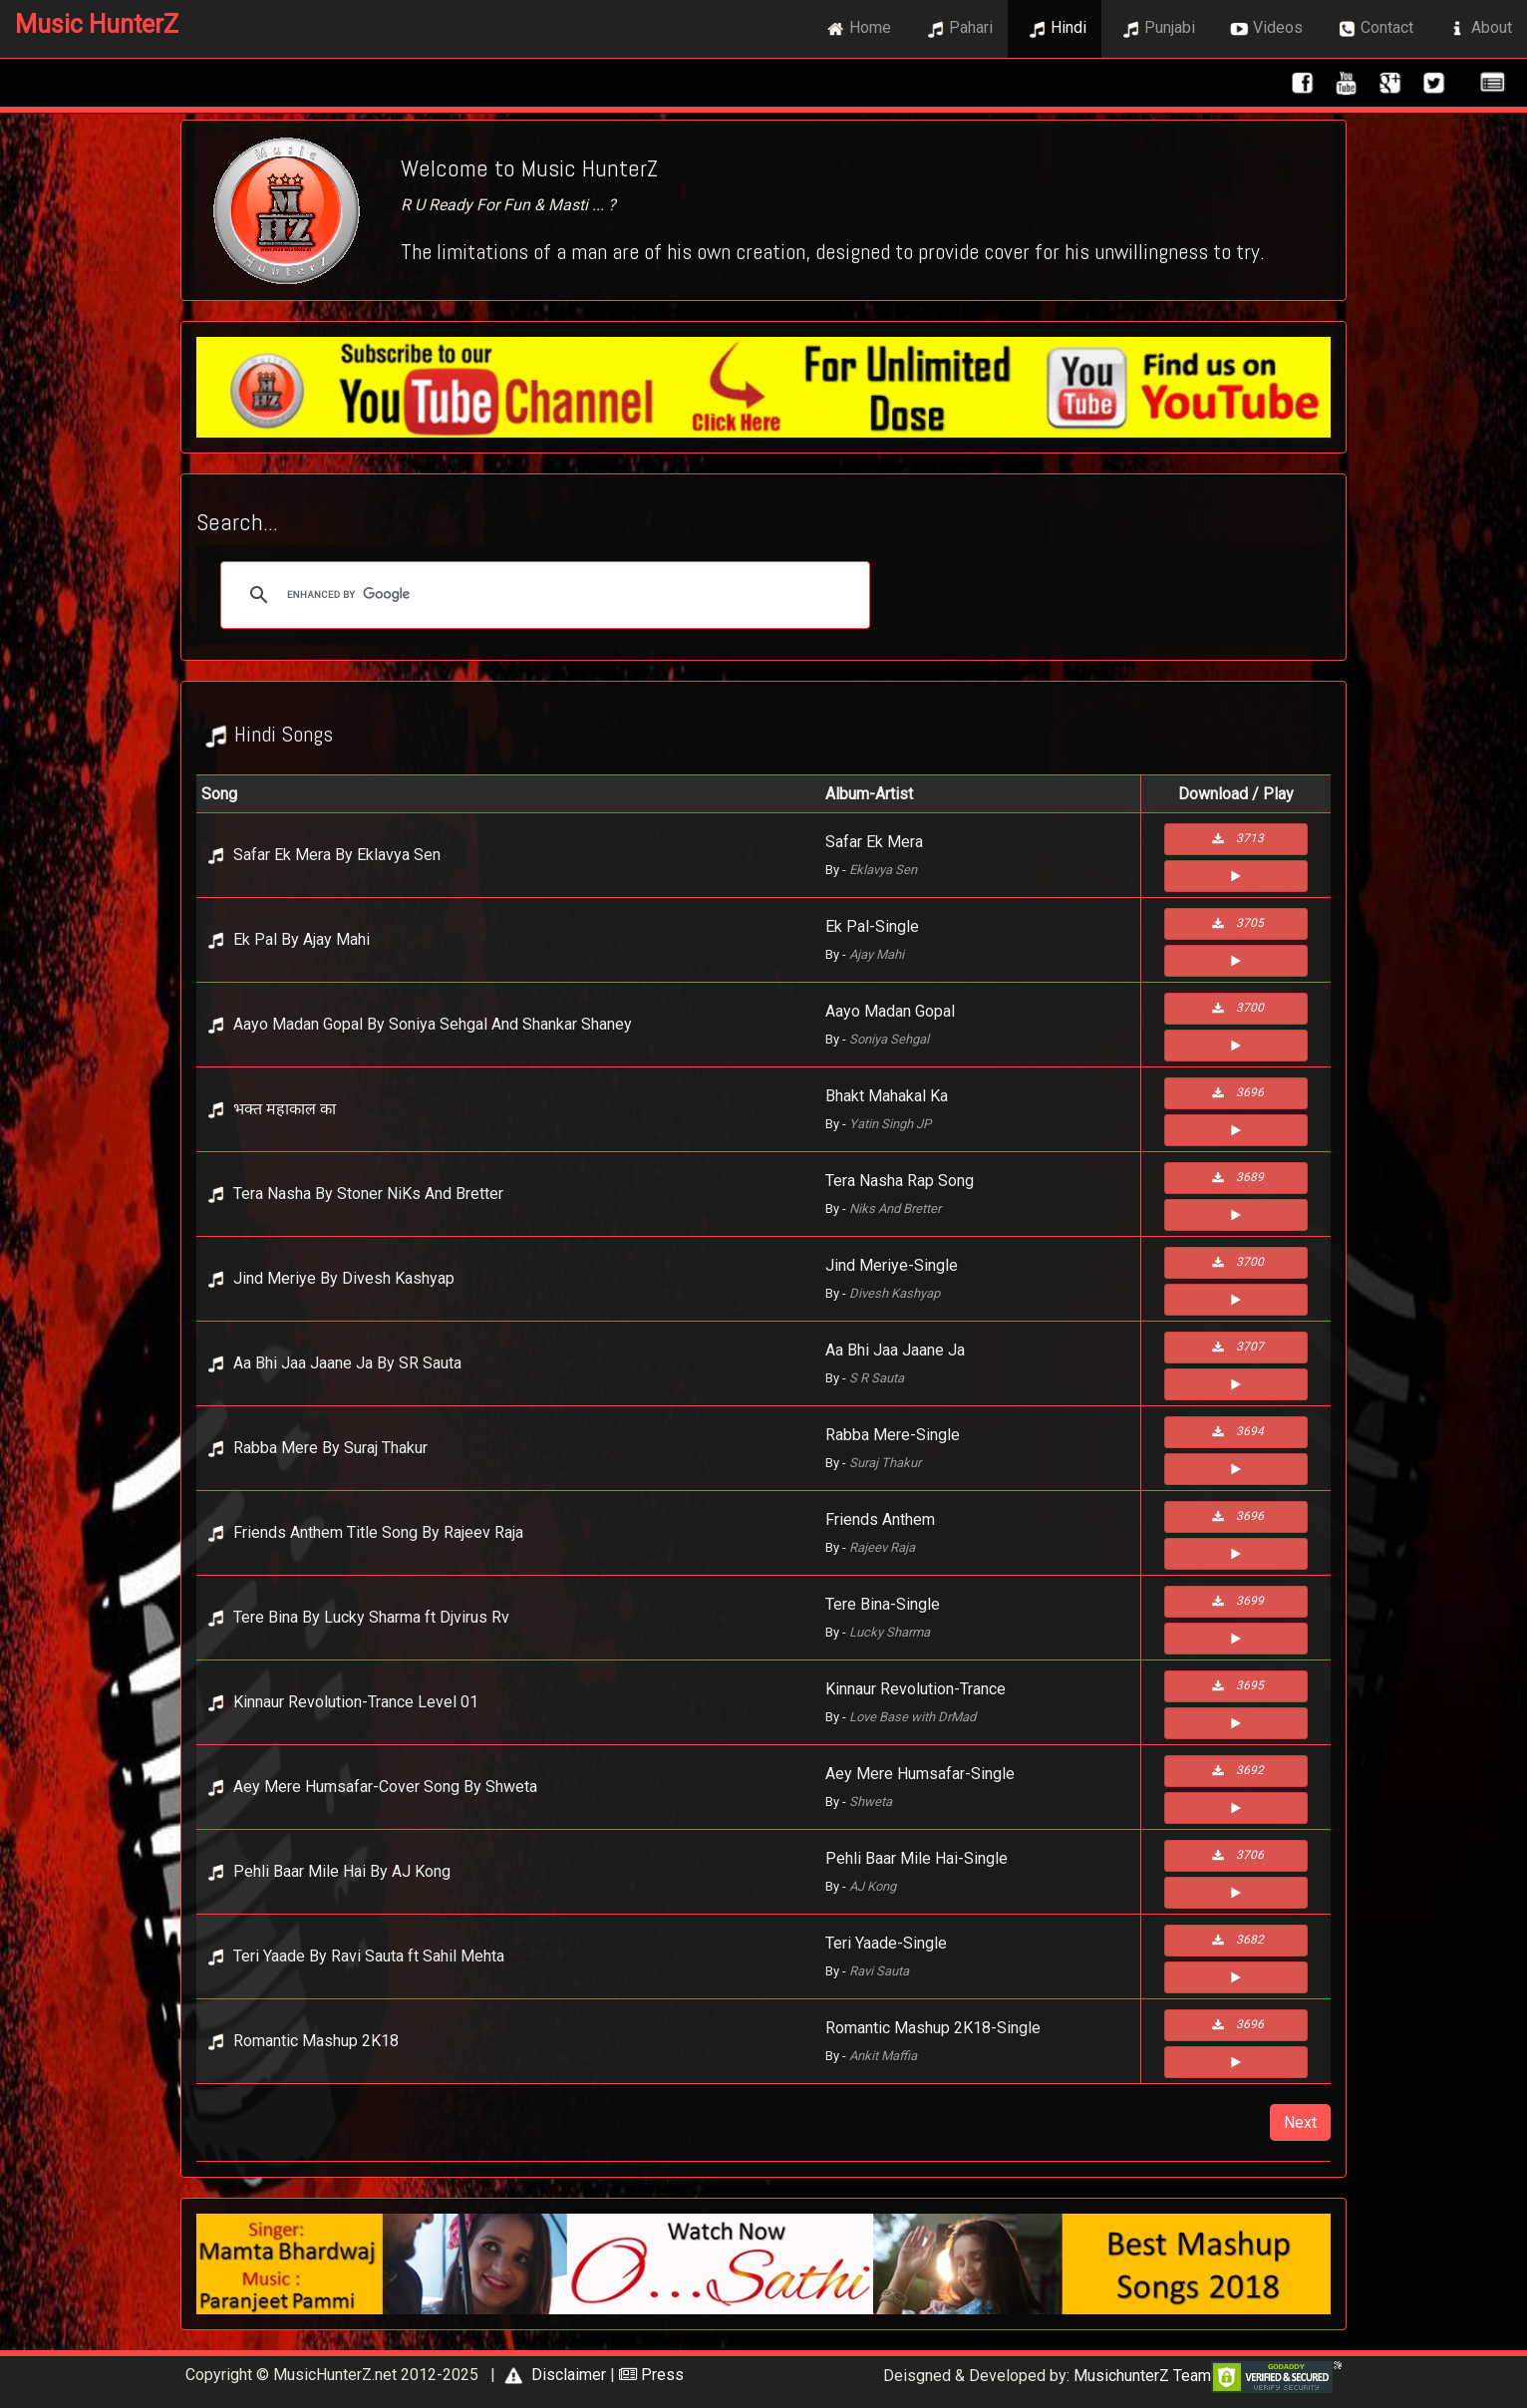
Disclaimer (552, 2374)
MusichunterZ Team (1142, 2375)
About (1477, 29)
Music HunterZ (96, 24)
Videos (1264, 29)
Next (1300, 2122)
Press (651, 2374)
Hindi (1054, 29)
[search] (542, 595)
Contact (1373, 29)
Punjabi (1155, 29)
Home (856, 29)
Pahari (957, 29)
